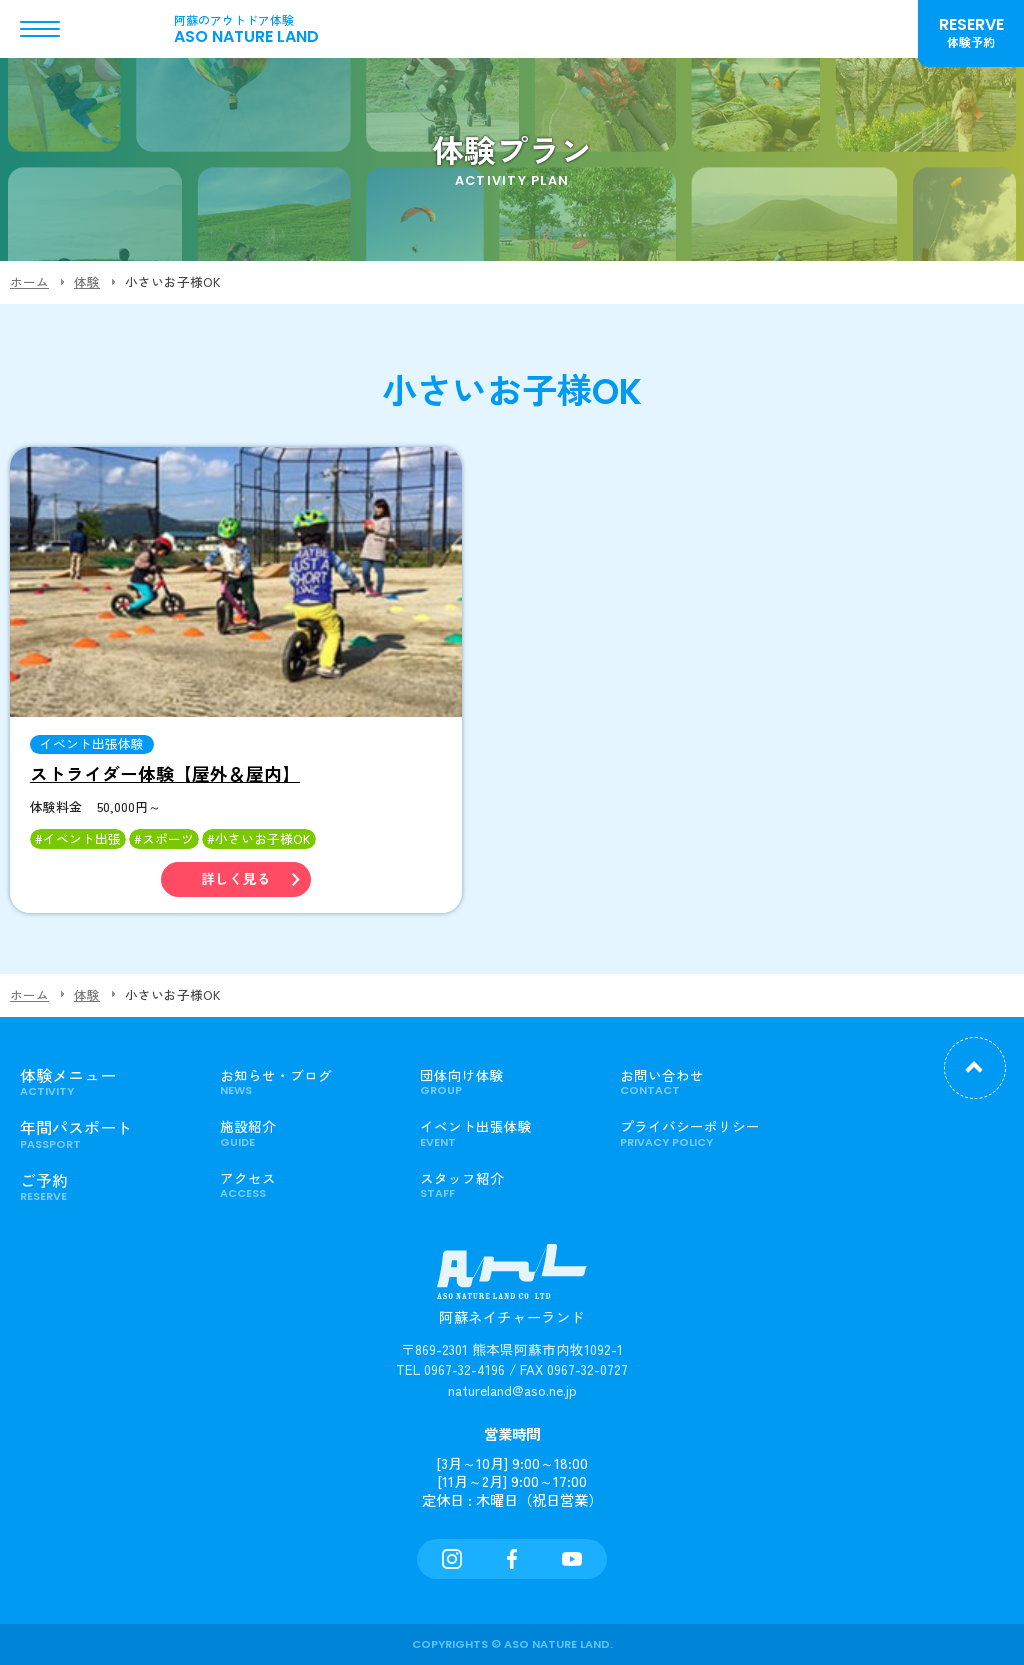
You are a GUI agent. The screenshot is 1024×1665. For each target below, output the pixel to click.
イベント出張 (82, 838)
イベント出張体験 (92, 744)
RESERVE (971, 32)
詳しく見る (236, 879)
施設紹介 (305, 1133)
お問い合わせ (705, 1082)
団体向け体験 (505, 1082)
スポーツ (168, 838)
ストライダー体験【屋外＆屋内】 (165, 773)
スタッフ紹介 (505, 1185)
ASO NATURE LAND (270, 29)
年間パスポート (105, 1133)
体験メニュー (105, 1081)
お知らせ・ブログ (305, 1082)
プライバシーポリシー (705, 1133)
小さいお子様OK (263, 838)
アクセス (305, 1185)
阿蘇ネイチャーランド (512, 1294)
